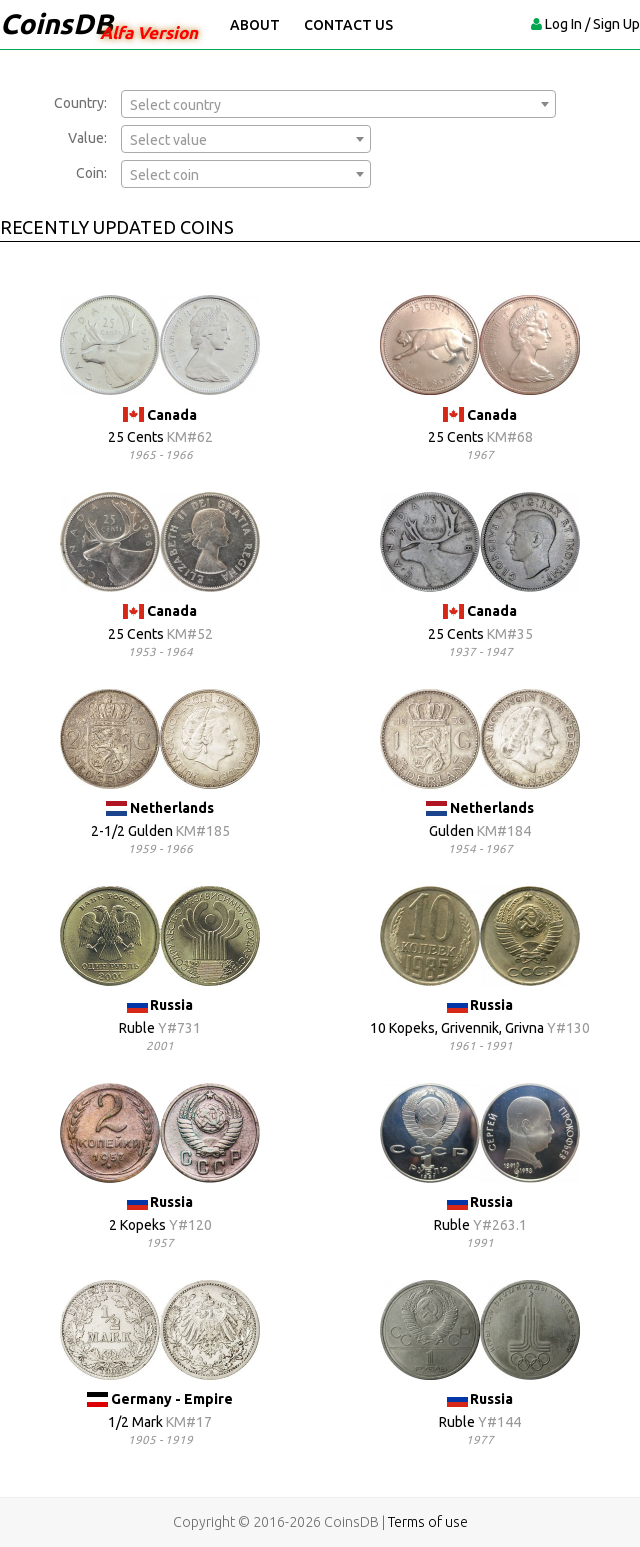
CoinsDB (56, 23)
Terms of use (428, 1522)
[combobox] (338, 104)
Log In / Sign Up (592, 24)
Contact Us (348, 25)
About (255, 25)
